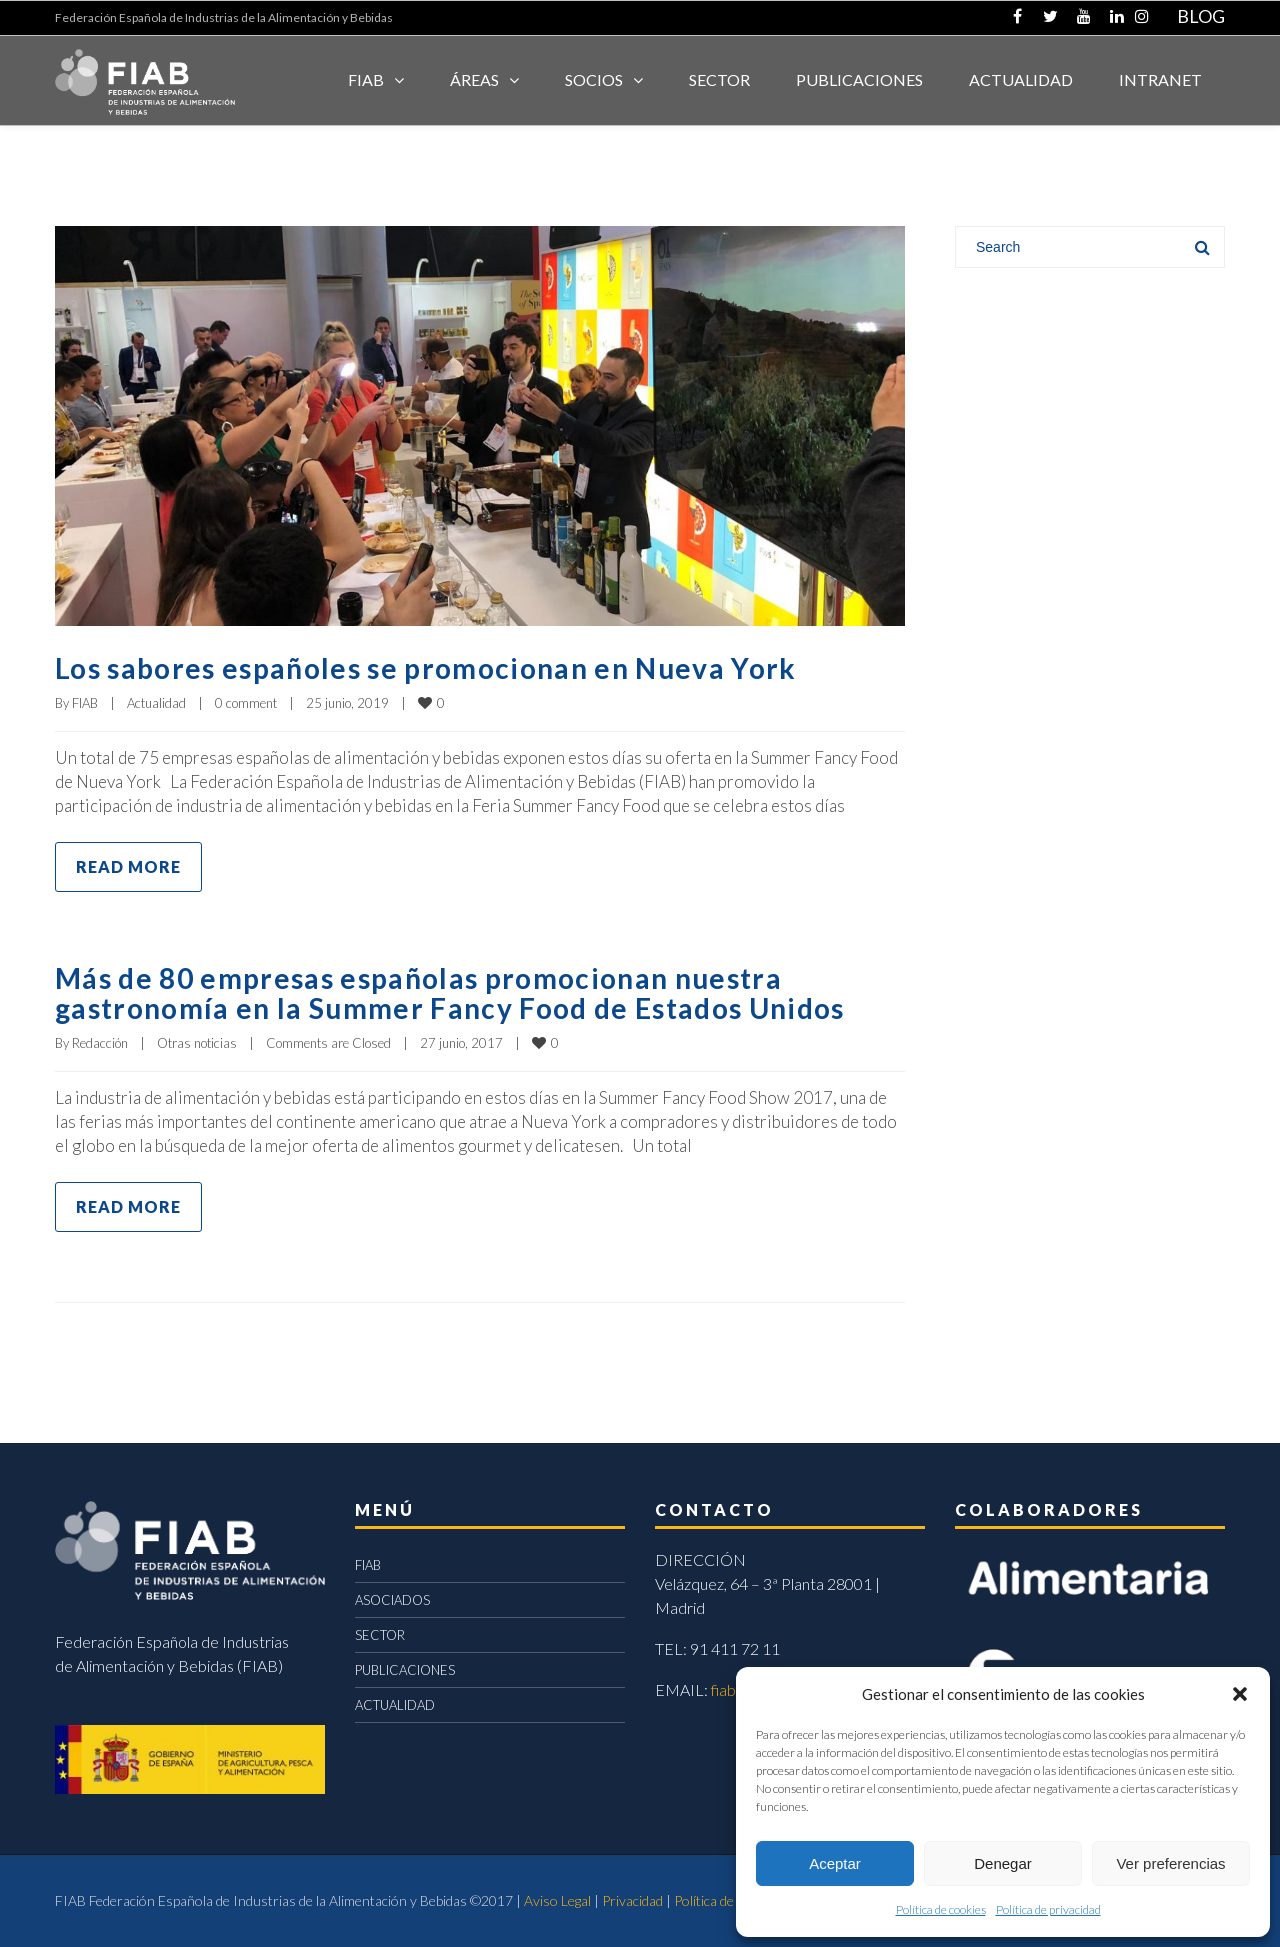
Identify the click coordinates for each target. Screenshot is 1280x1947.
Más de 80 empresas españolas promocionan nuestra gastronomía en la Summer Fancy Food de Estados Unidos (476, 992)
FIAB (366, 79)
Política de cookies (941, 1909)
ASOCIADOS (392, 1600)
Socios (594, 79)
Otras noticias (197, 1043)
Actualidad (156, 703)
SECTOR (719, 79)
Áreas (474, 79)
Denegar (1003, 1863)
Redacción (100, 1043)
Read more (128, 866)
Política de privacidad (1048, 1909)
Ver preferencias (1170, 1863)
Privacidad (632, 1900)
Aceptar (835, 1863)
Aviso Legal (557, 1900)
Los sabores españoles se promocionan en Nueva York (449, 667)
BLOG (1201, 16)
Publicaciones (859, 79)
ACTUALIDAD (1021, 79)
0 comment (246, 703)
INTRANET (1160, 79)
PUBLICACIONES (405, 1670)
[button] (1240, 1694)
